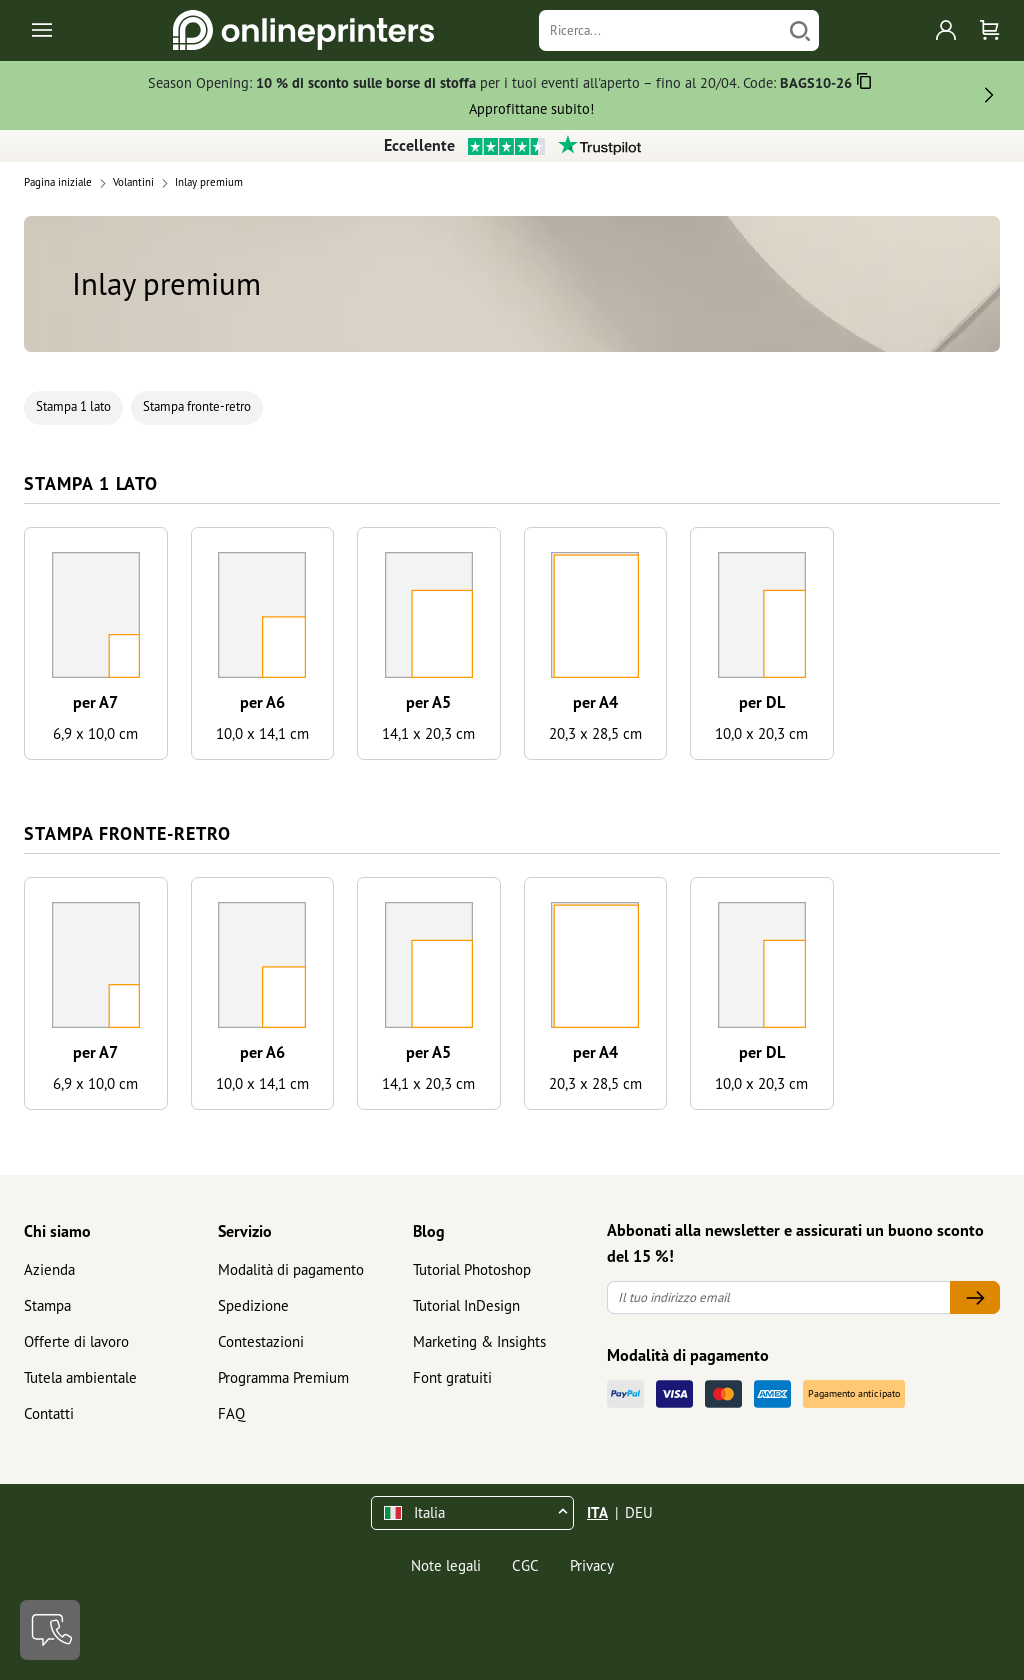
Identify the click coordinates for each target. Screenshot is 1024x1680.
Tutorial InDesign (466, 1305)
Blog (429, 1231)
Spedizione (253, 1305)
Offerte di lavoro (76, 1341)
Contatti (49, 1413)
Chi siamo (57, 1231)
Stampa (47, 1305)
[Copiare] (864, 84)
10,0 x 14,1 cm (262, 733)
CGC (525, 1565)
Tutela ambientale (80, 1377)
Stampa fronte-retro (197, 406)
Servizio (245, 1231)
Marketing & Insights (479, 1341)
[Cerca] (800, 30)
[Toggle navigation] (43, 30)
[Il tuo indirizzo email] (779, 1297)
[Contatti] (50, 1630)
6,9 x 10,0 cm (95, 733)
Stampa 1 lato (73, 406)
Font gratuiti (452, 1377)
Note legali (446, 1565)
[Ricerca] (660, 30)
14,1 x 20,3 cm (428, 733)
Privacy (592, 1565)
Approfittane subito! (531, 108)
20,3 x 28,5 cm (595, 733)
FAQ (231, 1413)
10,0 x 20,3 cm (761, 733)
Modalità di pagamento (291, 1269)
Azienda (49, 1269)
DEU (639, 1512)
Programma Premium (283, 1377)
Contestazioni (261, 1341)
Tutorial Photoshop (472, 1269)
